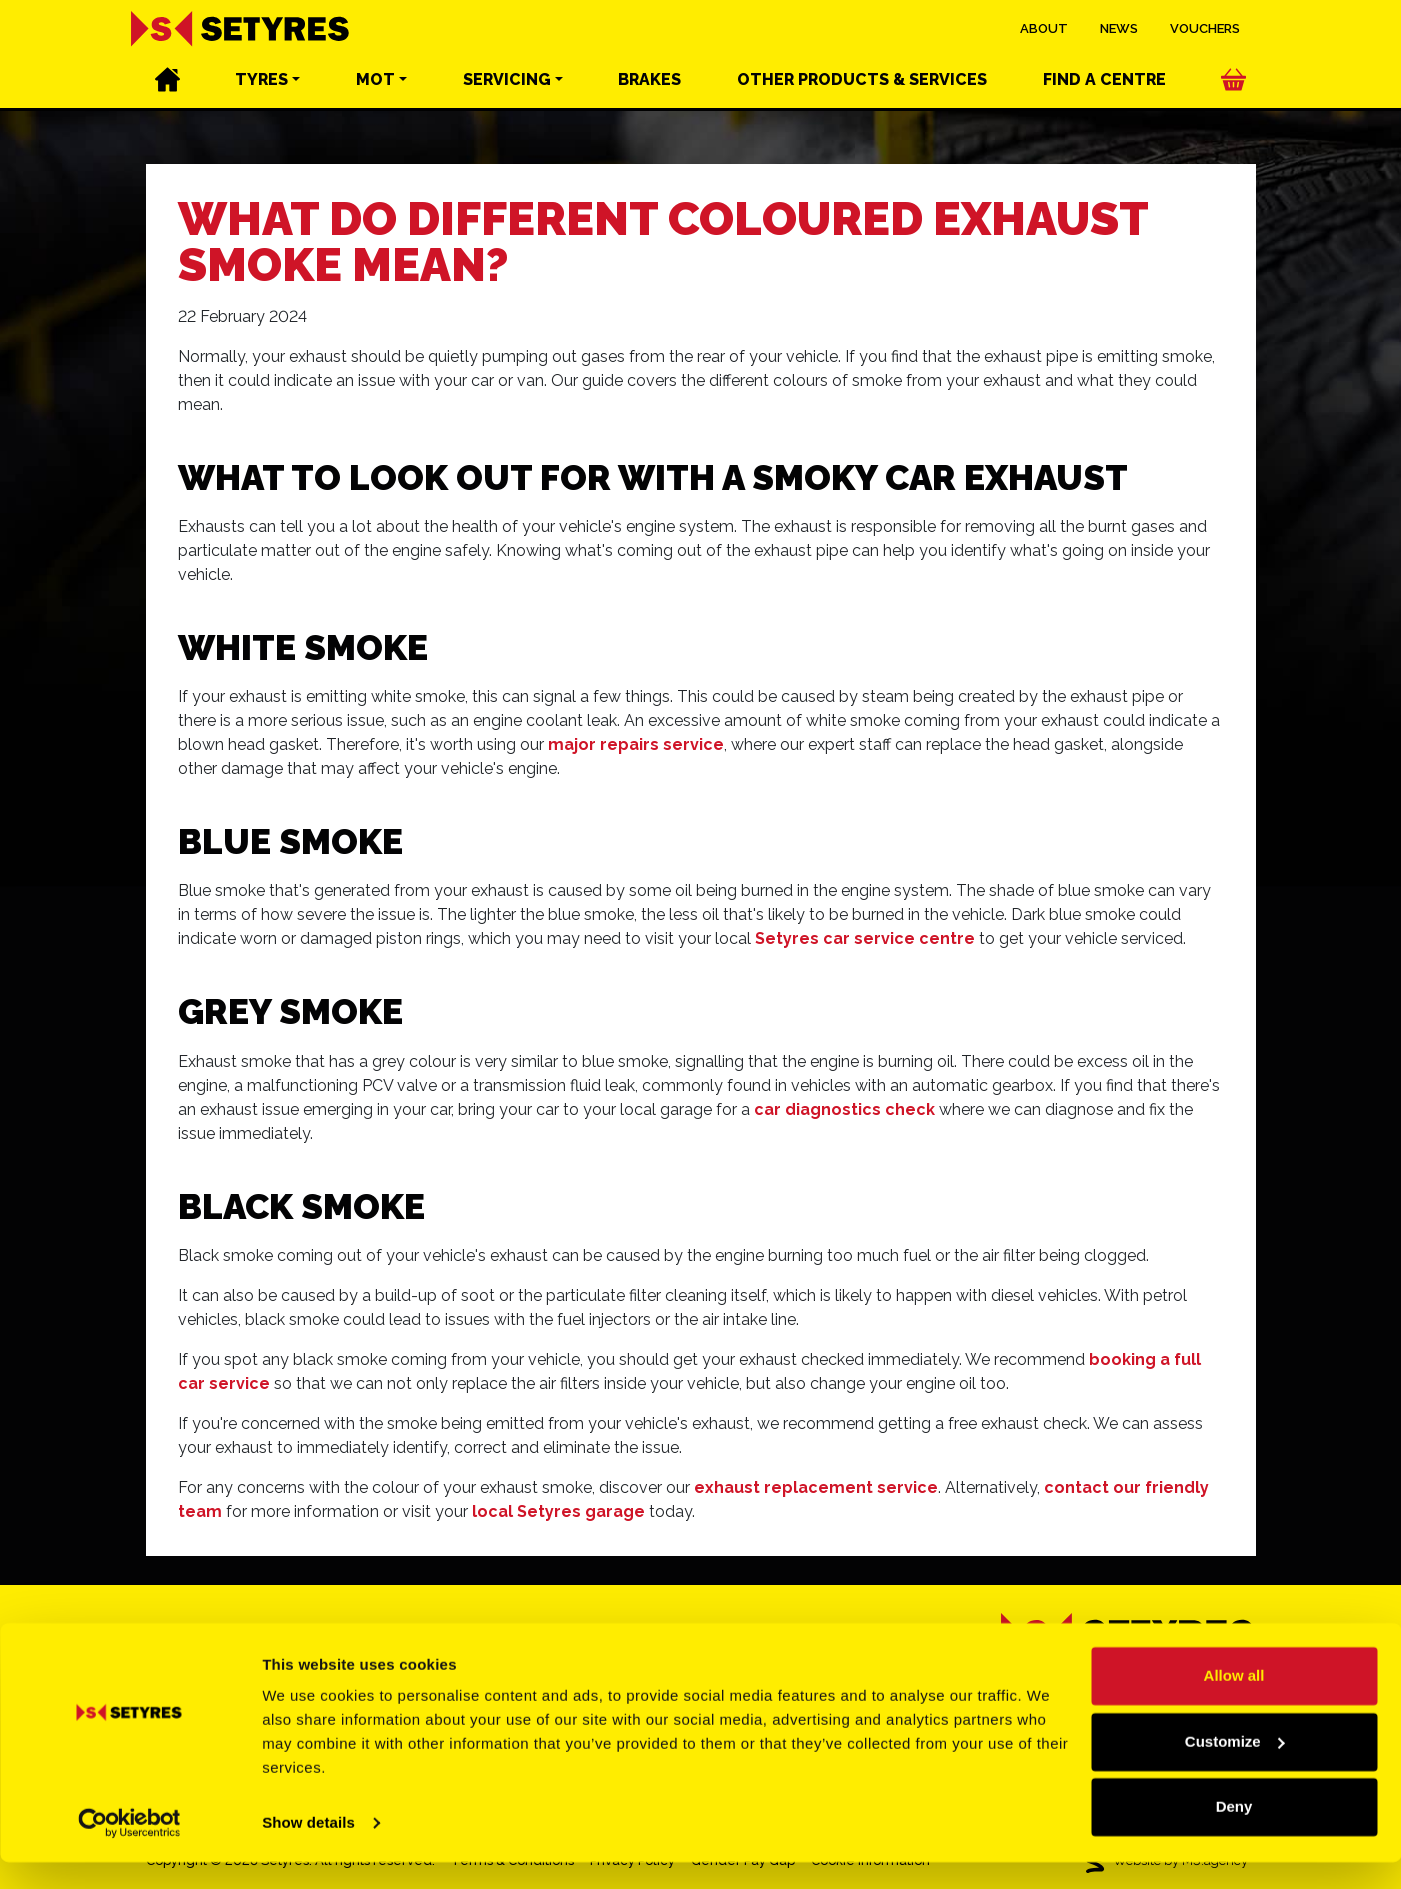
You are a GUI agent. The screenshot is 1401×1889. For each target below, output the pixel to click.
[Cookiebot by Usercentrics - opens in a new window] (129, 1850)
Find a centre (1104, 80)
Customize (1235, 1767)
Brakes (649, 80)
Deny (1234, 1833)
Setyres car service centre (865, 938)
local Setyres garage (558, 1511)
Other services (862, 80)
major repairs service (636, 744)
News (1119, 29)
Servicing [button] (507, 80)
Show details (308, 1849)
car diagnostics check (844, 1109)
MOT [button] (375, 80)
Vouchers (1205, 29)
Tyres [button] (261, 80)
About (1044, 29)
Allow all (1234, 1702)
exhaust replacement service (816, 1487)
